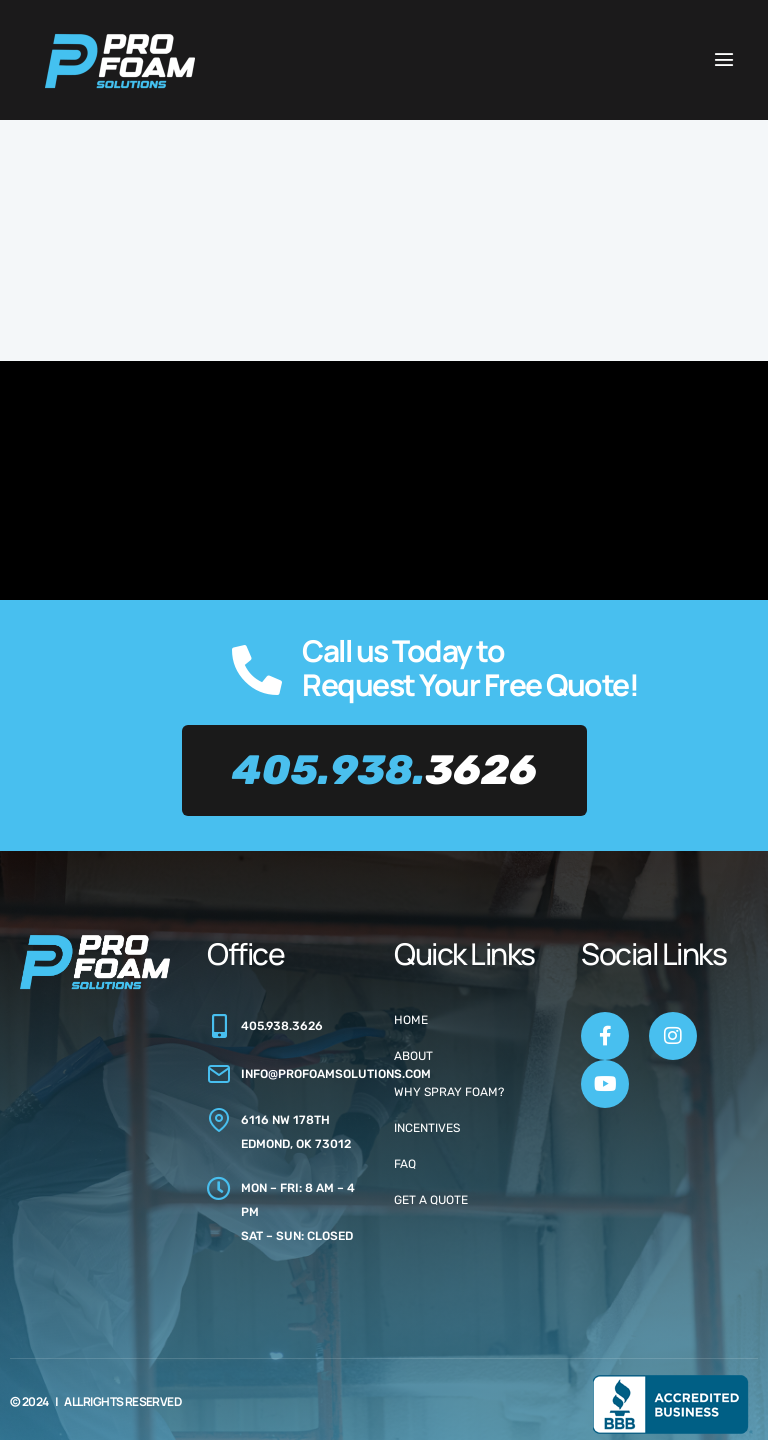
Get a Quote (431, 1200)
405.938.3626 (282, 1026)
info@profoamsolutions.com (336, 1074)
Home (411, 1020)
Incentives (427, 1128)
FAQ (405, 1164)
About (413, 1056)
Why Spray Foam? (449, 1092)
